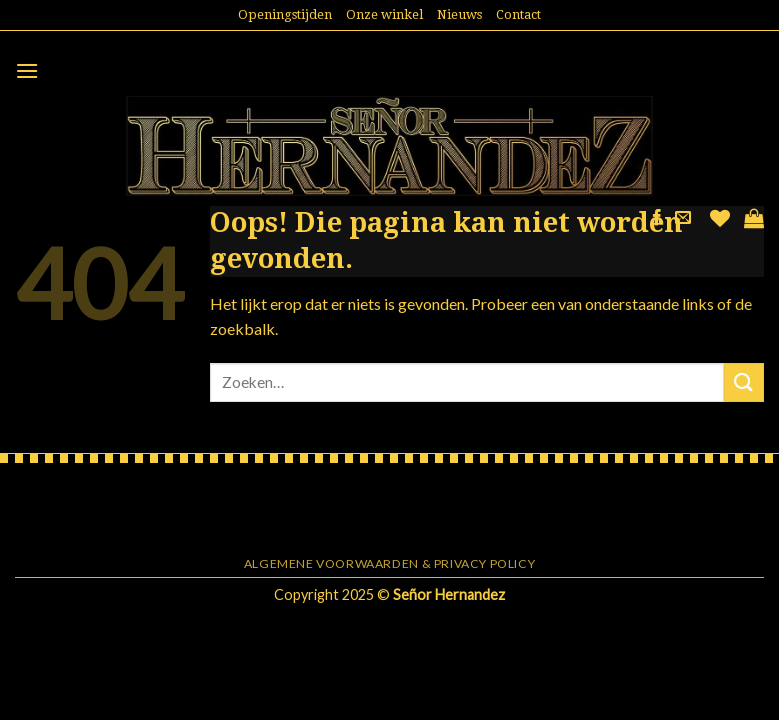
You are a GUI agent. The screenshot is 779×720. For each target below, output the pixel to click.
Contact (518, 14)
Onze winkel (384, 14)
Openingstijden (285, 14)
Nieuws (459, 14)
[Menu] (27, 70)
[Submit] (744, 382)
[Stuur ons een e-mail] (683, 218)
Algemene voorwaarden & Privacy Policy (390, 563)
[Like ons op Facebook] (657, 218)
